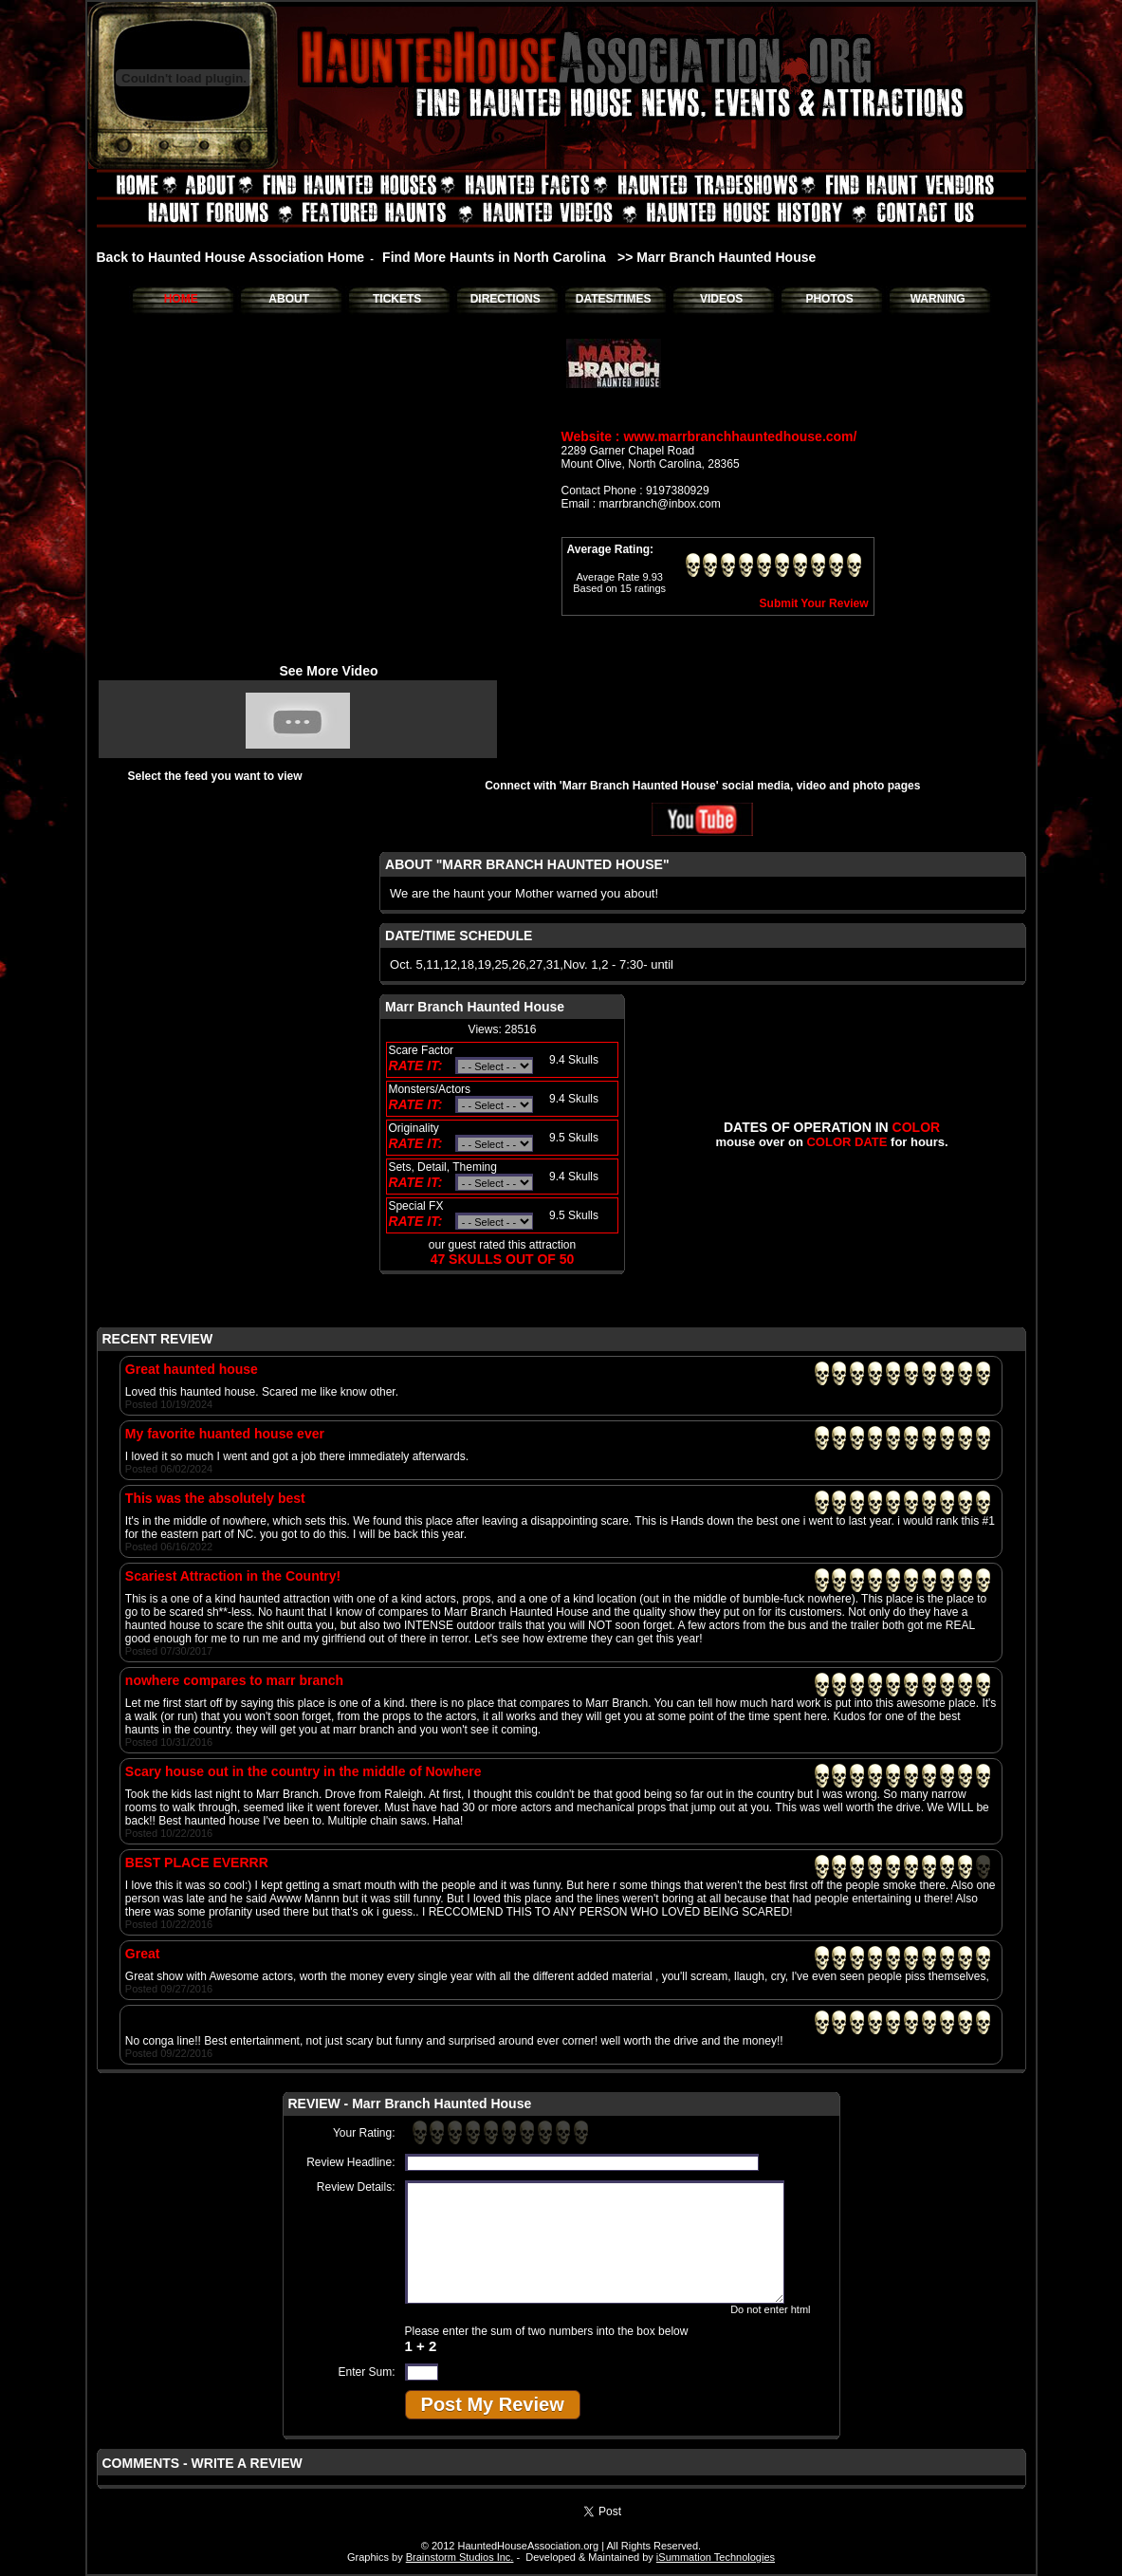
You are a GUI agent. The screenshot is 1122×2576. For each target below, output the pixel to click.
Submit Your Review (814, 603)
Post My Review (492, 2404)
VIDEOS (721, 299)
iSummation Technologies (715, 2557)
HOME (181, 299)
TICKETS (397, 299)
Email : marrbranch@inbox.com (641, 503)
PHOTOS (829, 299)
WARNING (938, 299)
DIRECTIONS (505, 299)
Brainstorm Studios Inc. (460, 2557)
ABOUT (288, 299)
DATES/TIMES (614, 299)
